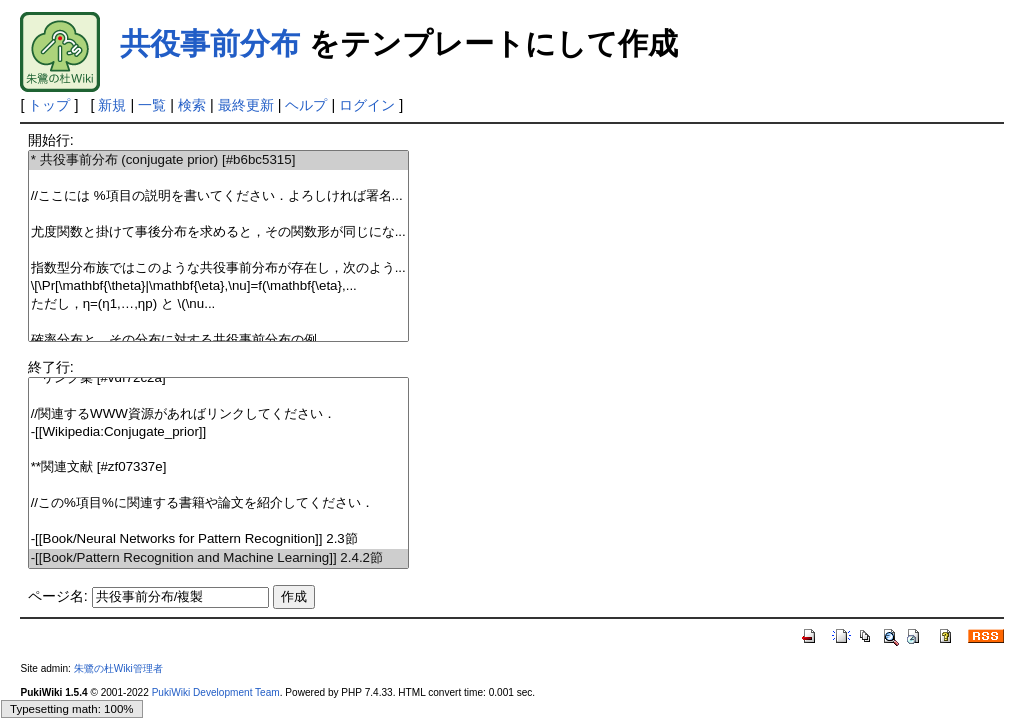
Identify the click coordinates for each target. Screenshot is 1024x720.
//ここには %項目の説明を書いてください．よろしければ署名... (219, 196)
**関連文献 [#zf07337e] (219, 467)
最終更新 (246, 105)
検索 (192, 105)
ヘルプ (306, 105)
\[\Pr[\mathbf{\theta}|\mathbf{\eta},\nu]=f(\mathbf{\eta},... (219, 286)
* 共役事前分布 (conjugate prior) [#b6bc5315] (219, 160)
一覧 (152, 105)
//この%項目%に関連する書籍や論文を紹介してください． (219, 503)
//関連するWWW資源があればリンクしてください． (219, 414)
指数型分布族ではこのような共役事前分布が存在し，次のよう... (219, 268)
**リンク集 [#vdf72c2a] (219, 378)
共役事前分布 (210, 43)
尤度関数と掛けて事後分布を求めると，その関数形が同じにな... (219, 232)
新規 (112, 105)
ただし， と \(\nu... (219, 304)
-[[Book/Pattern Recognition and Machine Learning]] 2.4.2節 (219, 558)
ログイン (367, 105)
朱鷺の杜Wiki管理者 (118, 668)
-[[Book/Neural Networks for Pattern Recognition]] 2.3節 (219, 539)
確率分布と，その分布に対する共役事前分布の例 (219, 340)
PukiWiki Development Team (216, 692)
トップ (49, 105)
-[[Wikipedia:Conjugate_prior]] (219, 432)
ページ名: (58, 596)
